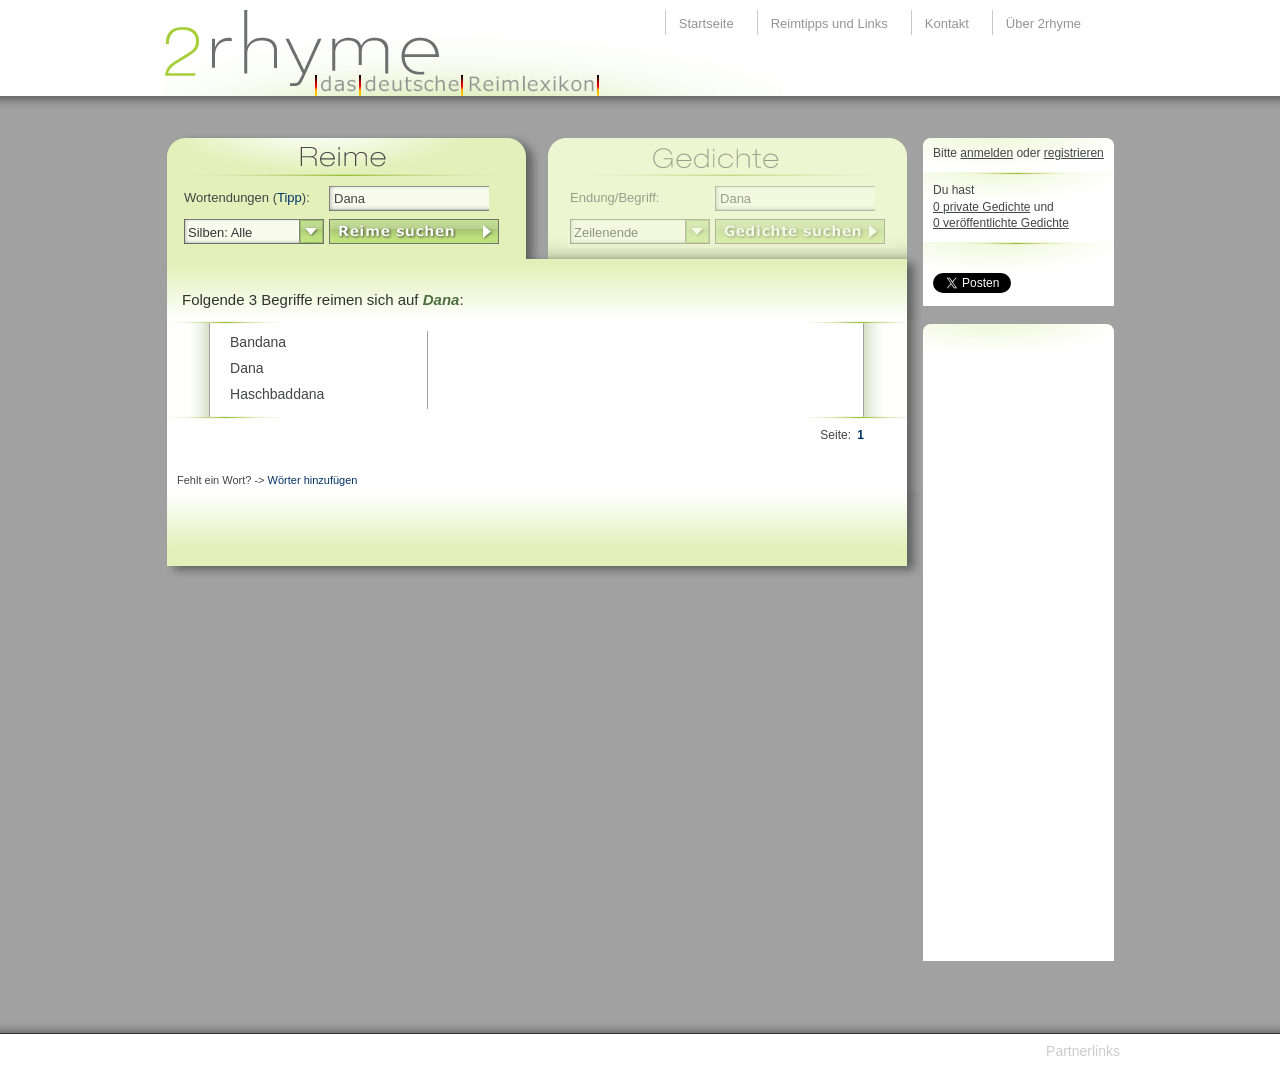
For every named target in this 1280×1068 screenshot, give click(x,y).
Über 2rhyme (1043, 23)
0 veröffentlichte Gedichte (1001, 223)
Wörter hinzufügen (313, 480)
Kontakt (947, 23)
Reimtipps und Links (829, 23)
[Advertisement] (1013, 648)
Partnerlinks (1083, 1051)
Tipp (289, 197)
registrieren (1074, 153)
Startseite (706, 23)
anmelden (986, 153)
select (311, 232)
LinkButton (414, 231)
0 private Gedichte (981, 207)
